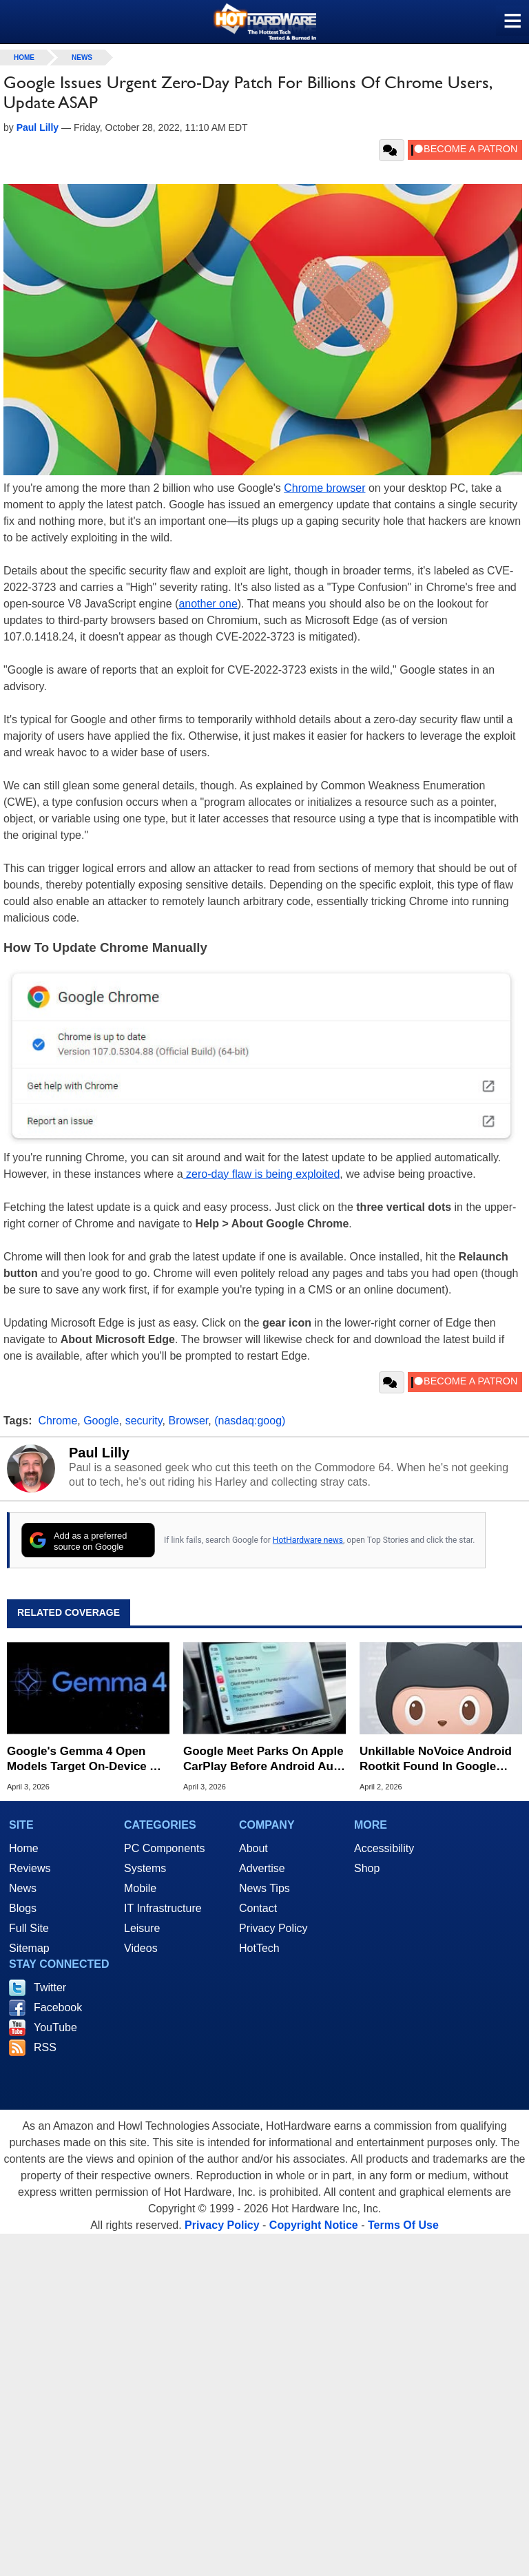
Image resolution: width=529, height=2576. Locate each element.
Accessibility (384, 1848)
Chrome (57, 1420)
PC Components (164, 1848)
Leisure (142, 1928)
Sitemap (29, 1948)
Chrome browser (324, 488)
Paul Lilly (99, 1452)
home (24, 57)
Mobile (140, 1888)
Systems (145, 1868)
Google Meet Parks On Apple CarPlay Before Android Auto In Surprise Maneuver (263, 1759)
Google (101, 1420)
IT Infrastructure (163, 1908)
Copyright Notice (313, 2225)
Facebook (58, 2007)
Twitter (50, 1987)
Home (24, 1848)
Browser (188, 1420)
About (253, 1848)
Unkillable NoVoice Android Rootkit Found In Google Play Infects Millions (436, 1759)
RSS (45, 2047)
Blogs (23, 1908)
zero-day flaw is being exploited (261, 1174)
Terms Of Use (403, 2225)
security (144, 1420)
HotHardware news (308, 1540)
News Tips (264, 1888)
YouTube (55, 2027)
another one (207, 604)
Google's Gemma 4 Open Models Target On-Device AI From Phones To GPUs (84, 1759)
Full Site (29, 1928)
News (82, 57)
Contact (258, 1908)
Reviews (29, 1868)
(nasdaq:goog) (249, 1420)
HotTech (259, 1948)
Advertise (262, 1868)
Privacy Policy (273, 1928)
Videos (141, 1948)
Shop (367, 1868)
